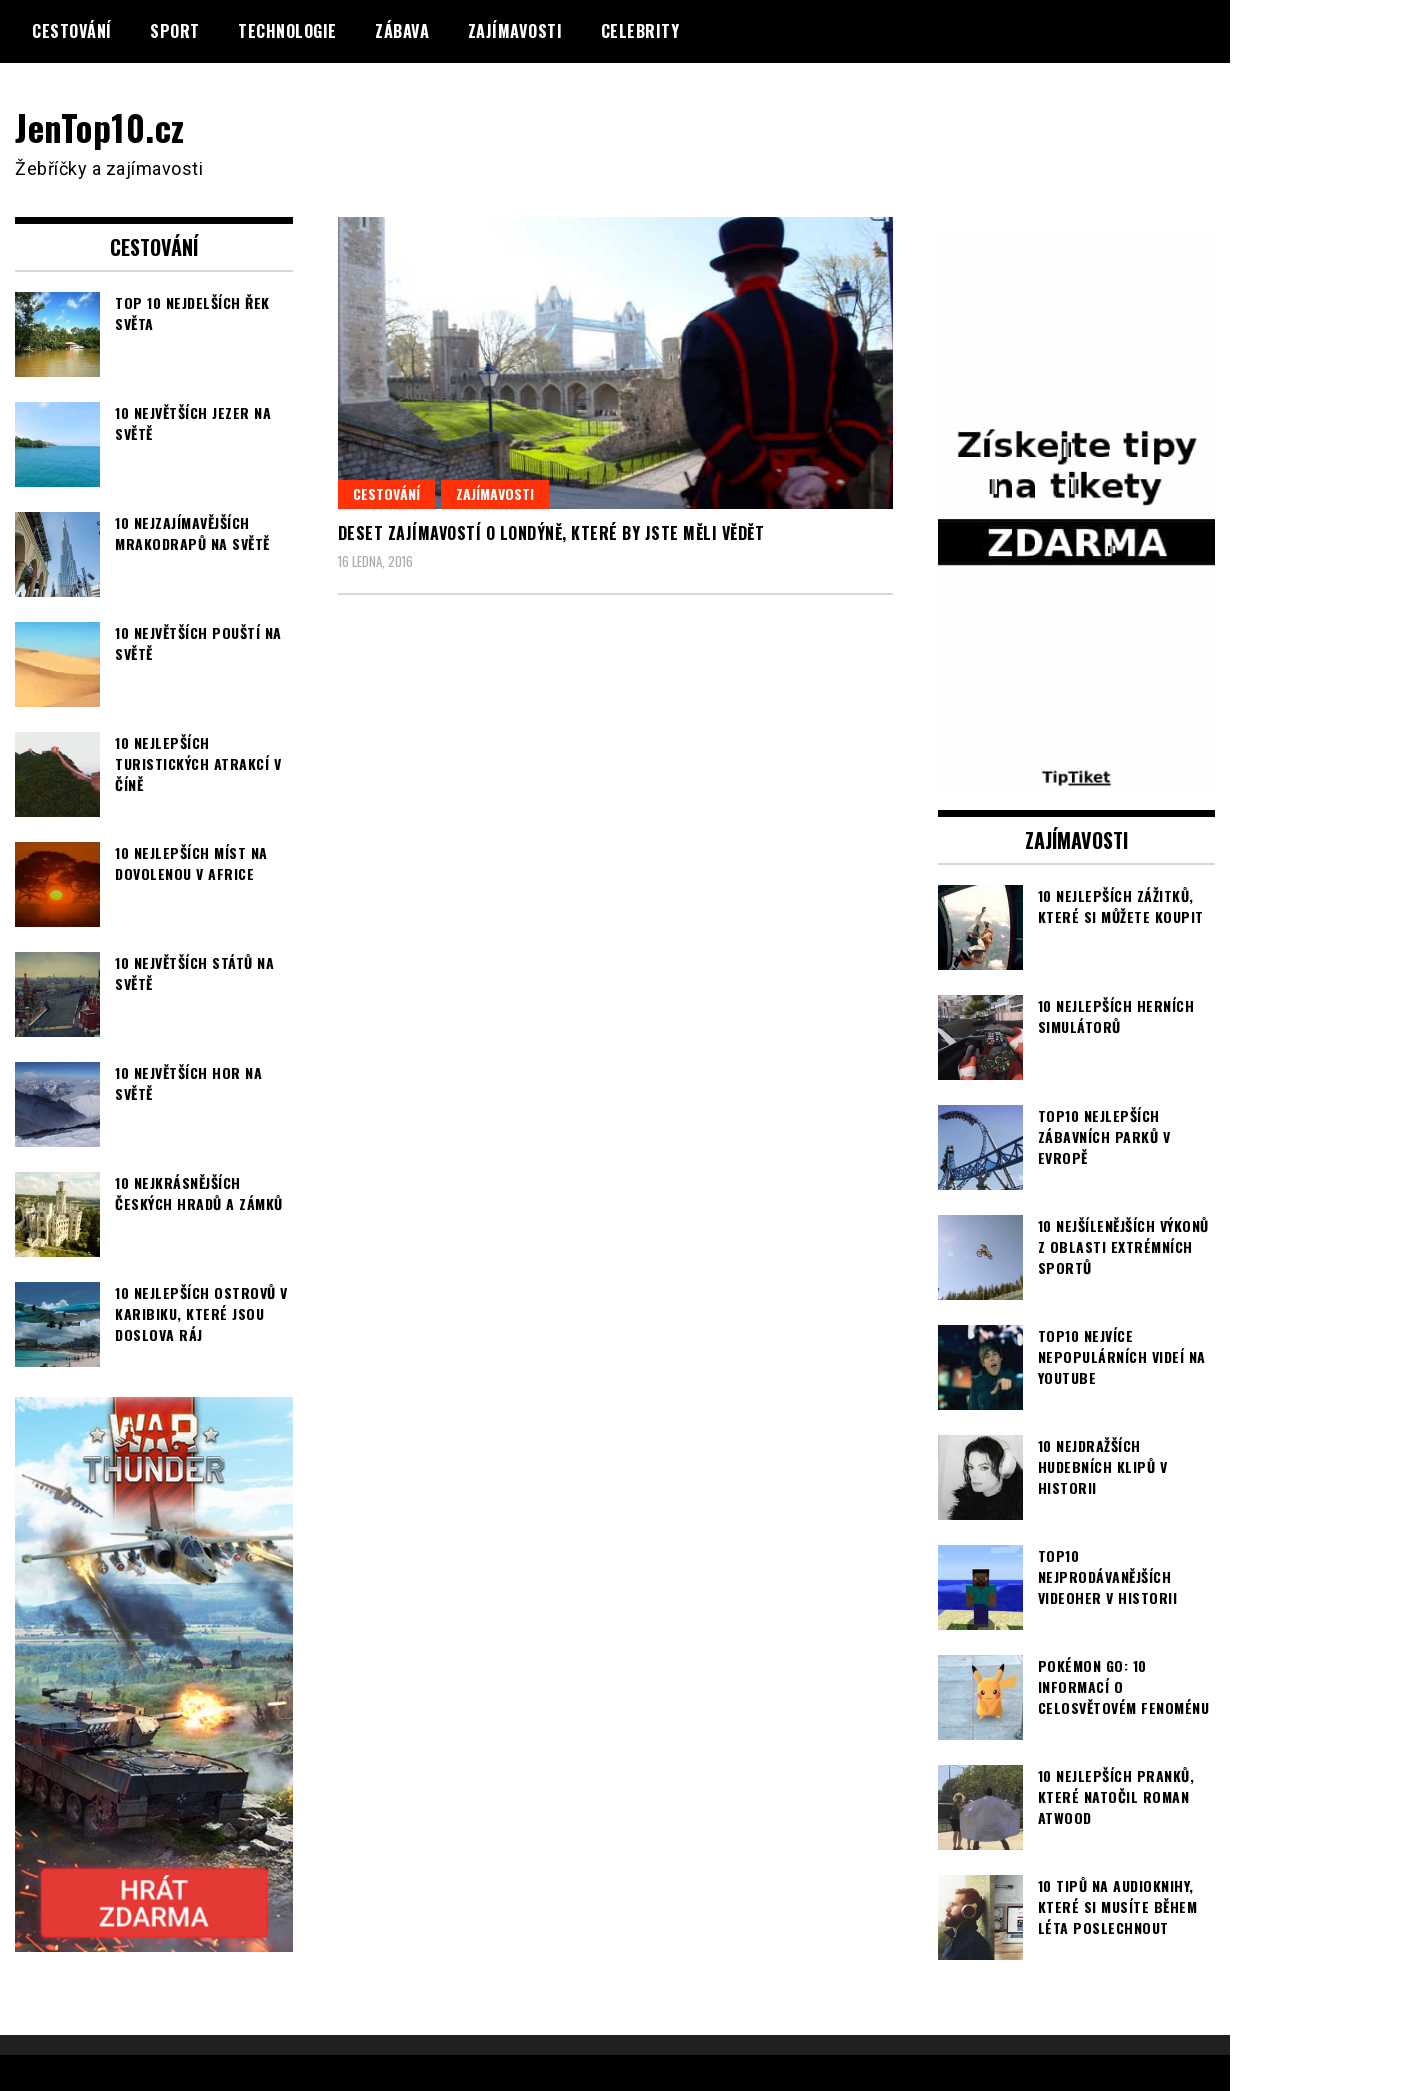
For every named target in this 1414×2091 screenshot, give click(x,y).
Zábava (402, 31)
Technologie (287, 31)
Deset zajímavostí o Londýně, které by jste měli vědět (551, 533)
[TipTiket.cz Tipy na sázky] (1077, 776)
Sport (175, 31)
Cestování (72, 31)
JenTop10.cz (101, 126)
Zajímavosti (515, 31)
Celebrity (640, 31)
